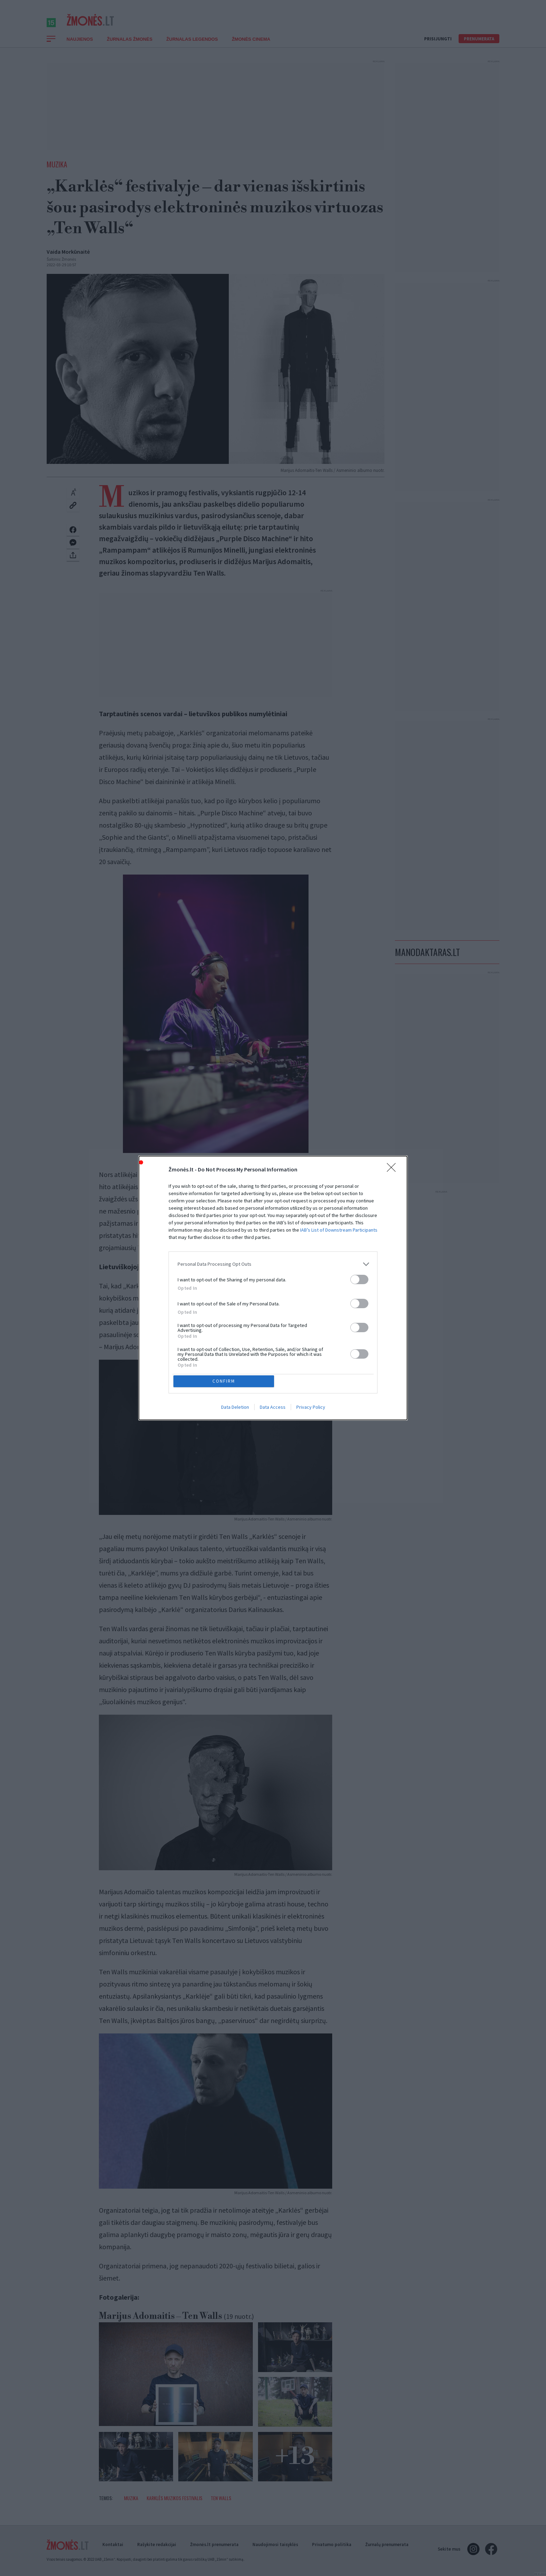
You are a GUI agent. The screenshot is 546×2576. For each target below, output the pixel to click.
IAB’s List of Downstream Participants (338, 1228)
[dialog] (273, 1288)
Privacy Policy (310, 1408)
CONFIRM (225, 1381)
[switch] (359, 1278)
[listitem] (273, 1262)
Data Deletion (235, 1408)
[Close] (393, 1168)
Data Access (273, 1408)
